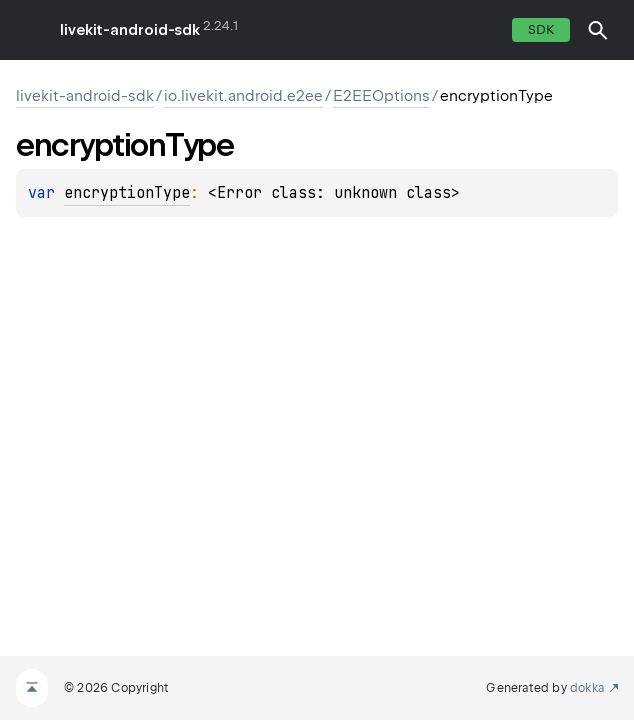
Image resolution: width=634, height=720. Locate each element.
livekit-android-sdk (130, 30)
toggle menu (30, 30)
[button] (598, 30)
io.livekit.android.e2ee (243, 96)
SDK (541, 29)
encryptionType (127, 193)
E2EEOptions (381, 96)
